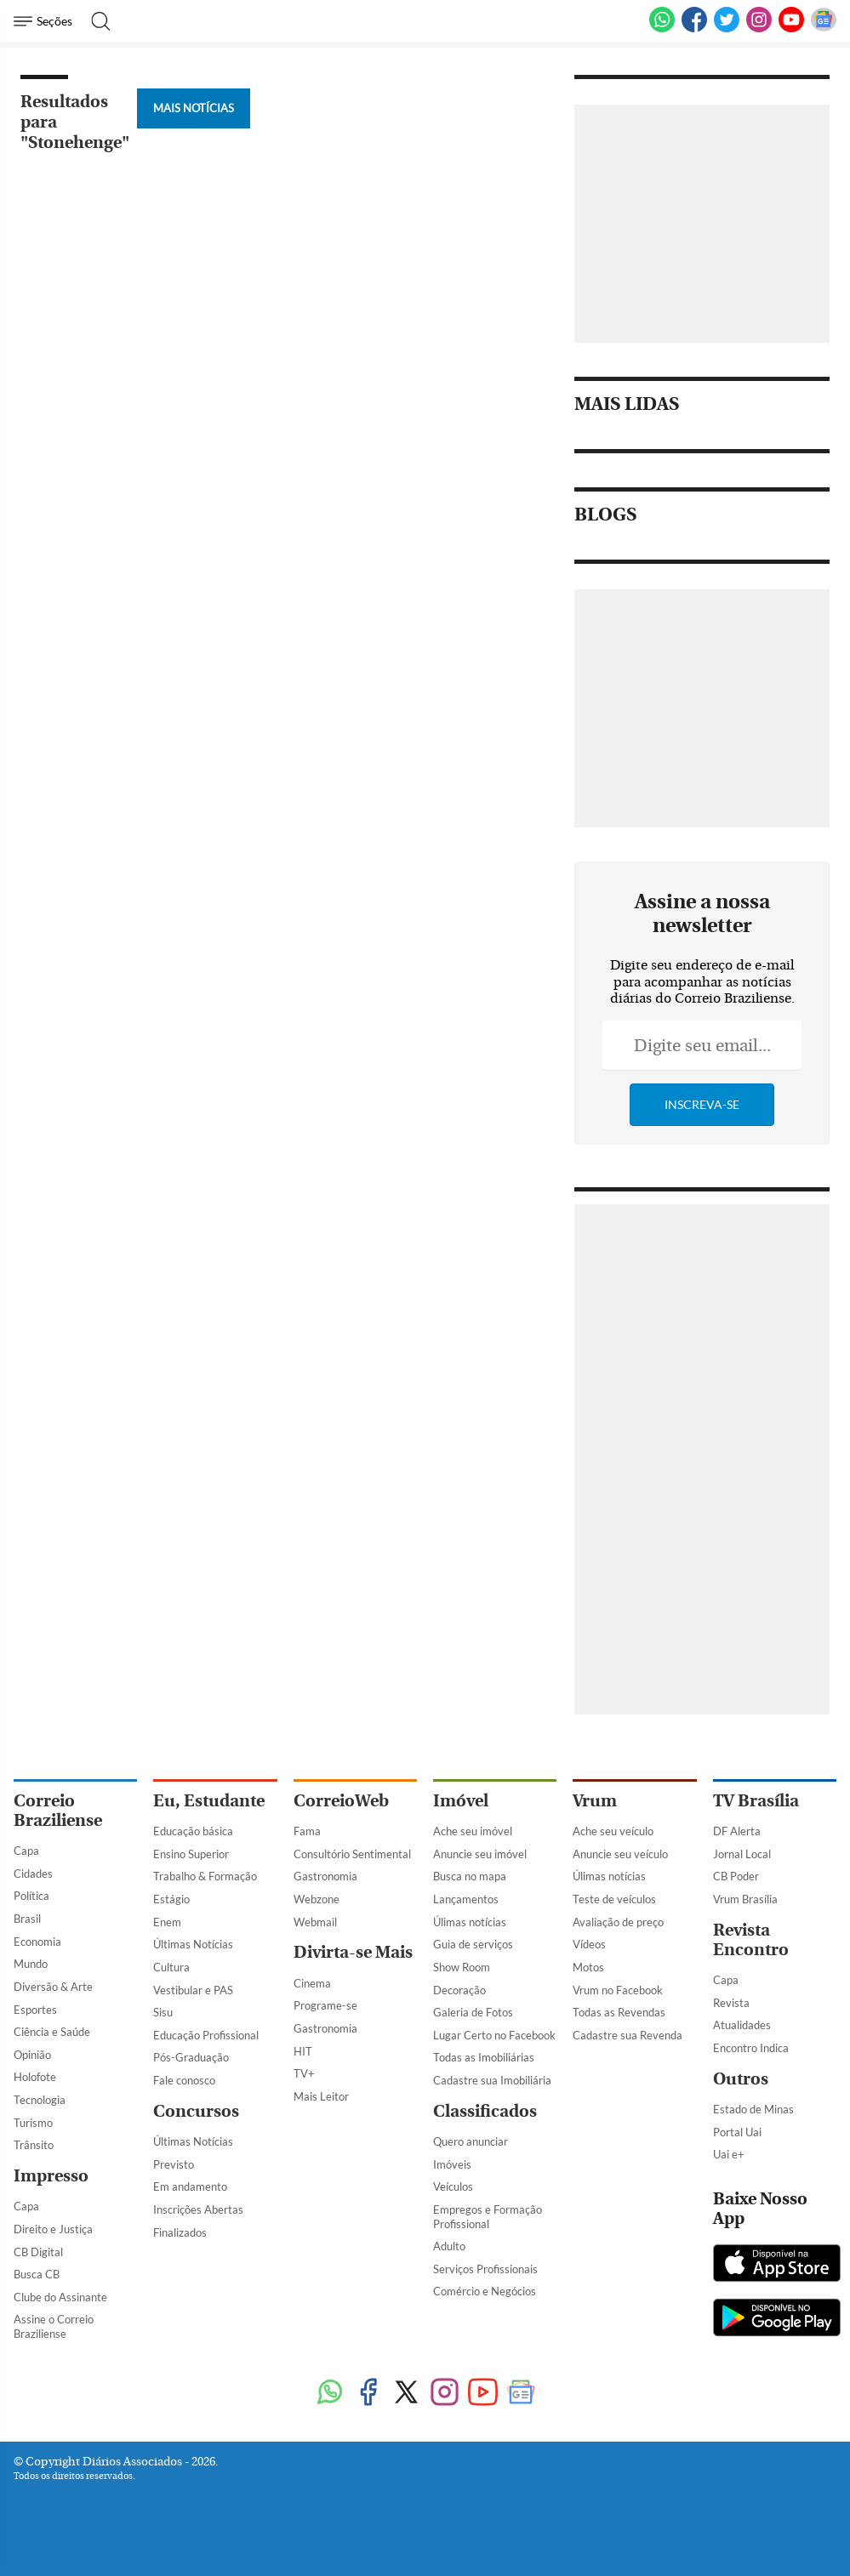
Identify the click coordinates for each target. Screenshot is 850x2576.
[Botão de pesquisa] (96, 21)
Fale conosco (184, 2080)
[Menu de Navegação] (45, 21)
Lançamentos (466, 1899)
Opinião (32, 2054)
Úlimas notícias (469, 1922)
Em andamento (190, 2186)
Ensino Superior (191, 1854)
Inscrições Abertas (198, 2209)
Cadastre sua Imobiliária (492, 2080)
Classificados (485, 2111)
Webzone (316, 1899)
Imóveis (452, 2164)
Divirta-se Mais (353, 1952)
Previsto (173, 2164)
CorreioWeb (341, 1801)
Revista (731, 2003)
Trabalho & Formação (205, 1876)
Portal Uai (737, 2132)
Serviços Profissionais (485, 2269)
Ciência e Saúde (52, 2032)
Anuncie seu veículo (620, 1854)
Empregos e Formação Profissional (487, 2217)
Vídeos (589, 1944)
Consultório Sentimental (352, 1854)
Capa (26, 1850)
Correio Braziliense (58, 1810)
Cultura (171, 1967)
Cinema (312, 1983)
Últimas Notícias (193, 1944)
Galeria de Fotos (473, 2012)
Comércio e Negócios (484, 2291)
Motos (588, 1967)
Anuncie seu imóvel (480, 1854)
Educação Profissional (206, 2035)
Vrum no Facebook (618, 1990)
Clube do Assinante (60, 2297)
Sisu (163, 2012)
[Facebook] (694, 29)
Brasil (27, 1918)
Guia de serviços (473, 1944)
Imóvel (460, 1801)
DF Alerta (737, 1831)
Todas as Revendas (619, 2012)
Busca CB (37, 2274)
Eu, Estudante (209, 1801)
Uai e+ (728, 2154)
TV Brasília (756, 1801)
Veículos (453, 2186)
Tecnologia (40, 2100)
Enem (167, 1922)
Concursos (196, 2111)
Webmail (315, 1922)
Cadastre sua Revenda (627, 2035)
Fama (307, 1831)
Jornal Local (742, 1854)
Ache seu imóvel (472, 1831)
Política (31, 1895)
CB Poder (736, 1876)
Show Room (461, 1967)
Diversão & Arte (53, 1986)
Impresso (51, 2176)
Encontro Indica (751, 2048)
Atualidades (742, 2025)
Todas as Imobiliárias (483, 2057)
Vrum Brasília (745, 1899)
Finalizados (180, 2232)
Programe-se (325, 2005)
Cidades (33, 1873)
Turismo (33, 2123)
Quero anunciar (470, 2141)
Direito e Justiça (53, 2229)
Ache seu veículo (613, 1831)
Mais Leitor (321, 2096)
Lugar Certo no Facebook (494, 2035)
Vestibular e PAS (193, 1990)
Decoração (459, 1990)
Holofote (35, 2077)
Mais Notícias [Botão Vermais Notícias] (193, 108)
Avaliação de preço (618, 1922)
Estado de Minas (753, 2109)
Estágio (171, 1899)
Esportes (35, 2009)
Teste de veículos (614, 1899)
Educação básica (193, 1831)
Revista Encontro (751, 1939)
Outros (740, 2079)
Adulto (449, 2246)
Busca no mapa (469, 1876)
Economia (37, 1941)
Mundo (31, 1963)
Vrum (595, 1801)
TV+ (304, 2073)
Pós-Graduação (191, 2057)
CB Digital (38, 2252)
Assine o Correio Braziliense (54, 2326)
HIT (303, 2051)
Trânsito (34, 2145)
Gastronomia (325, 1876)
